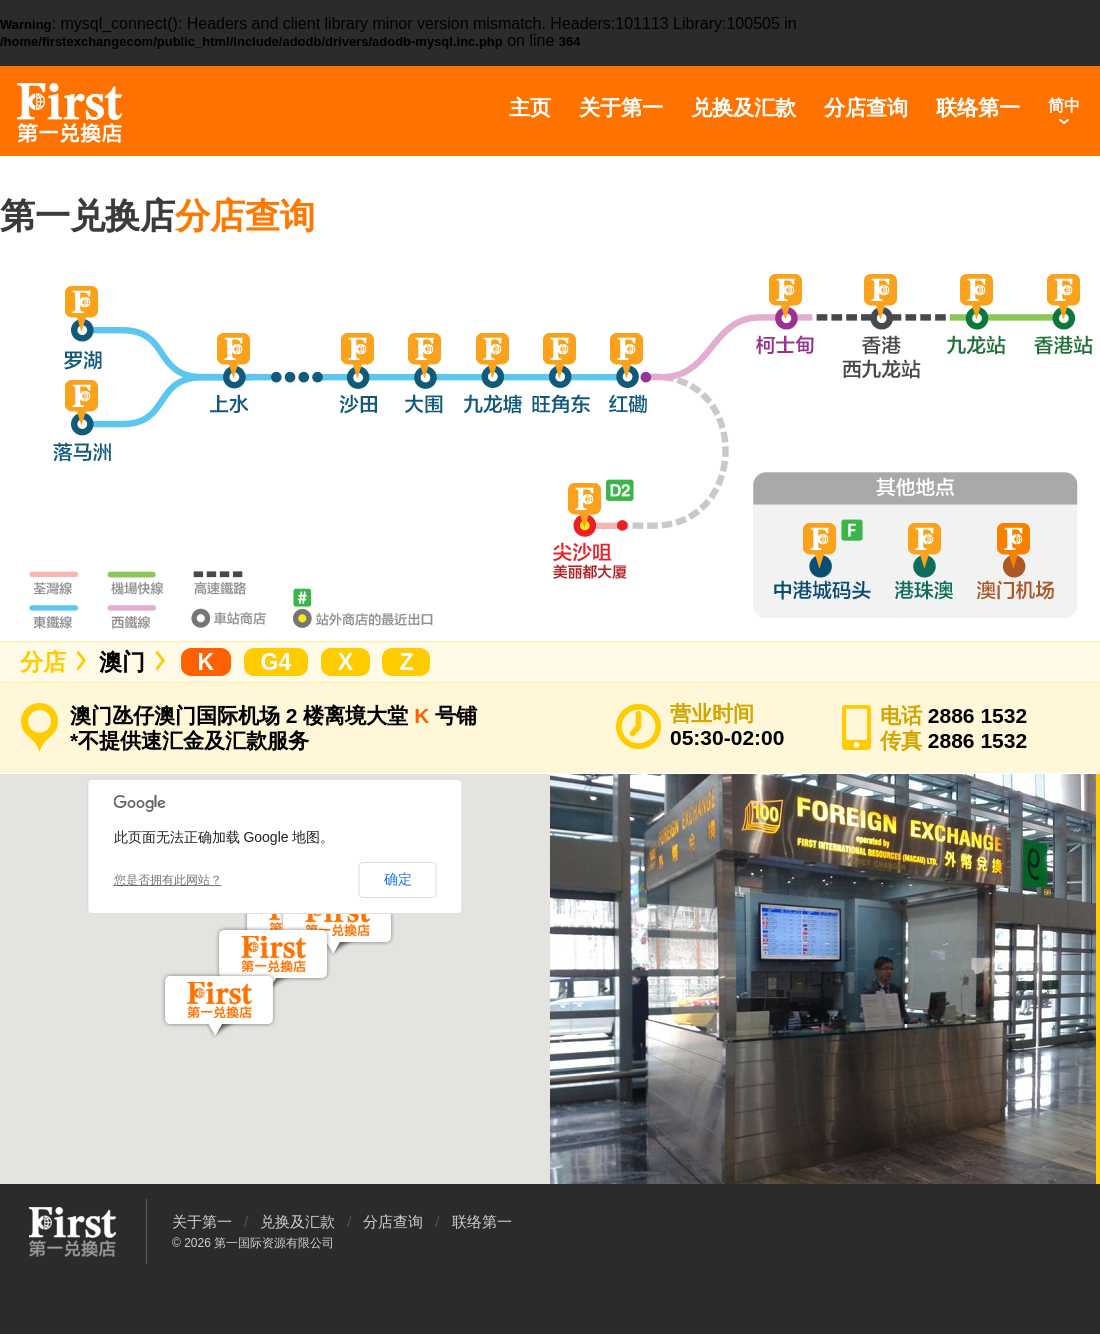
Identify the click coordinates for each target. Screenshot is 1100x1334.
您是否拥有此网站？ (168, 880)
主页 (530, 107)
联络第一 (978, 107)
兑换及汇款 (743, 107)
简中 (1064, 105)
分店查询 (866, 107)
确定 (398, 879)
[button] (273, 959)
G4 (276, 662)
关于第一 (621, 107)
